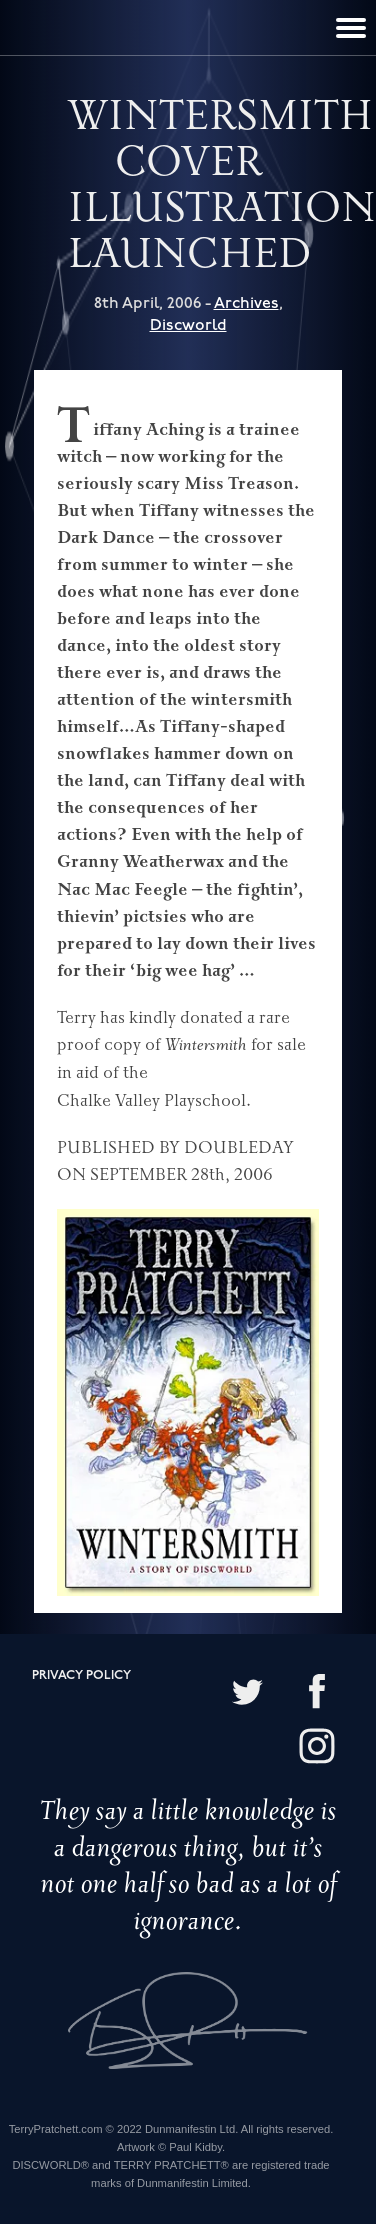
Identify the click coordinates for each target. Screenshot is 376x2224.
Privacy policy (81, 1675)
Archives (246, 303)
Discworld (188, 325)
